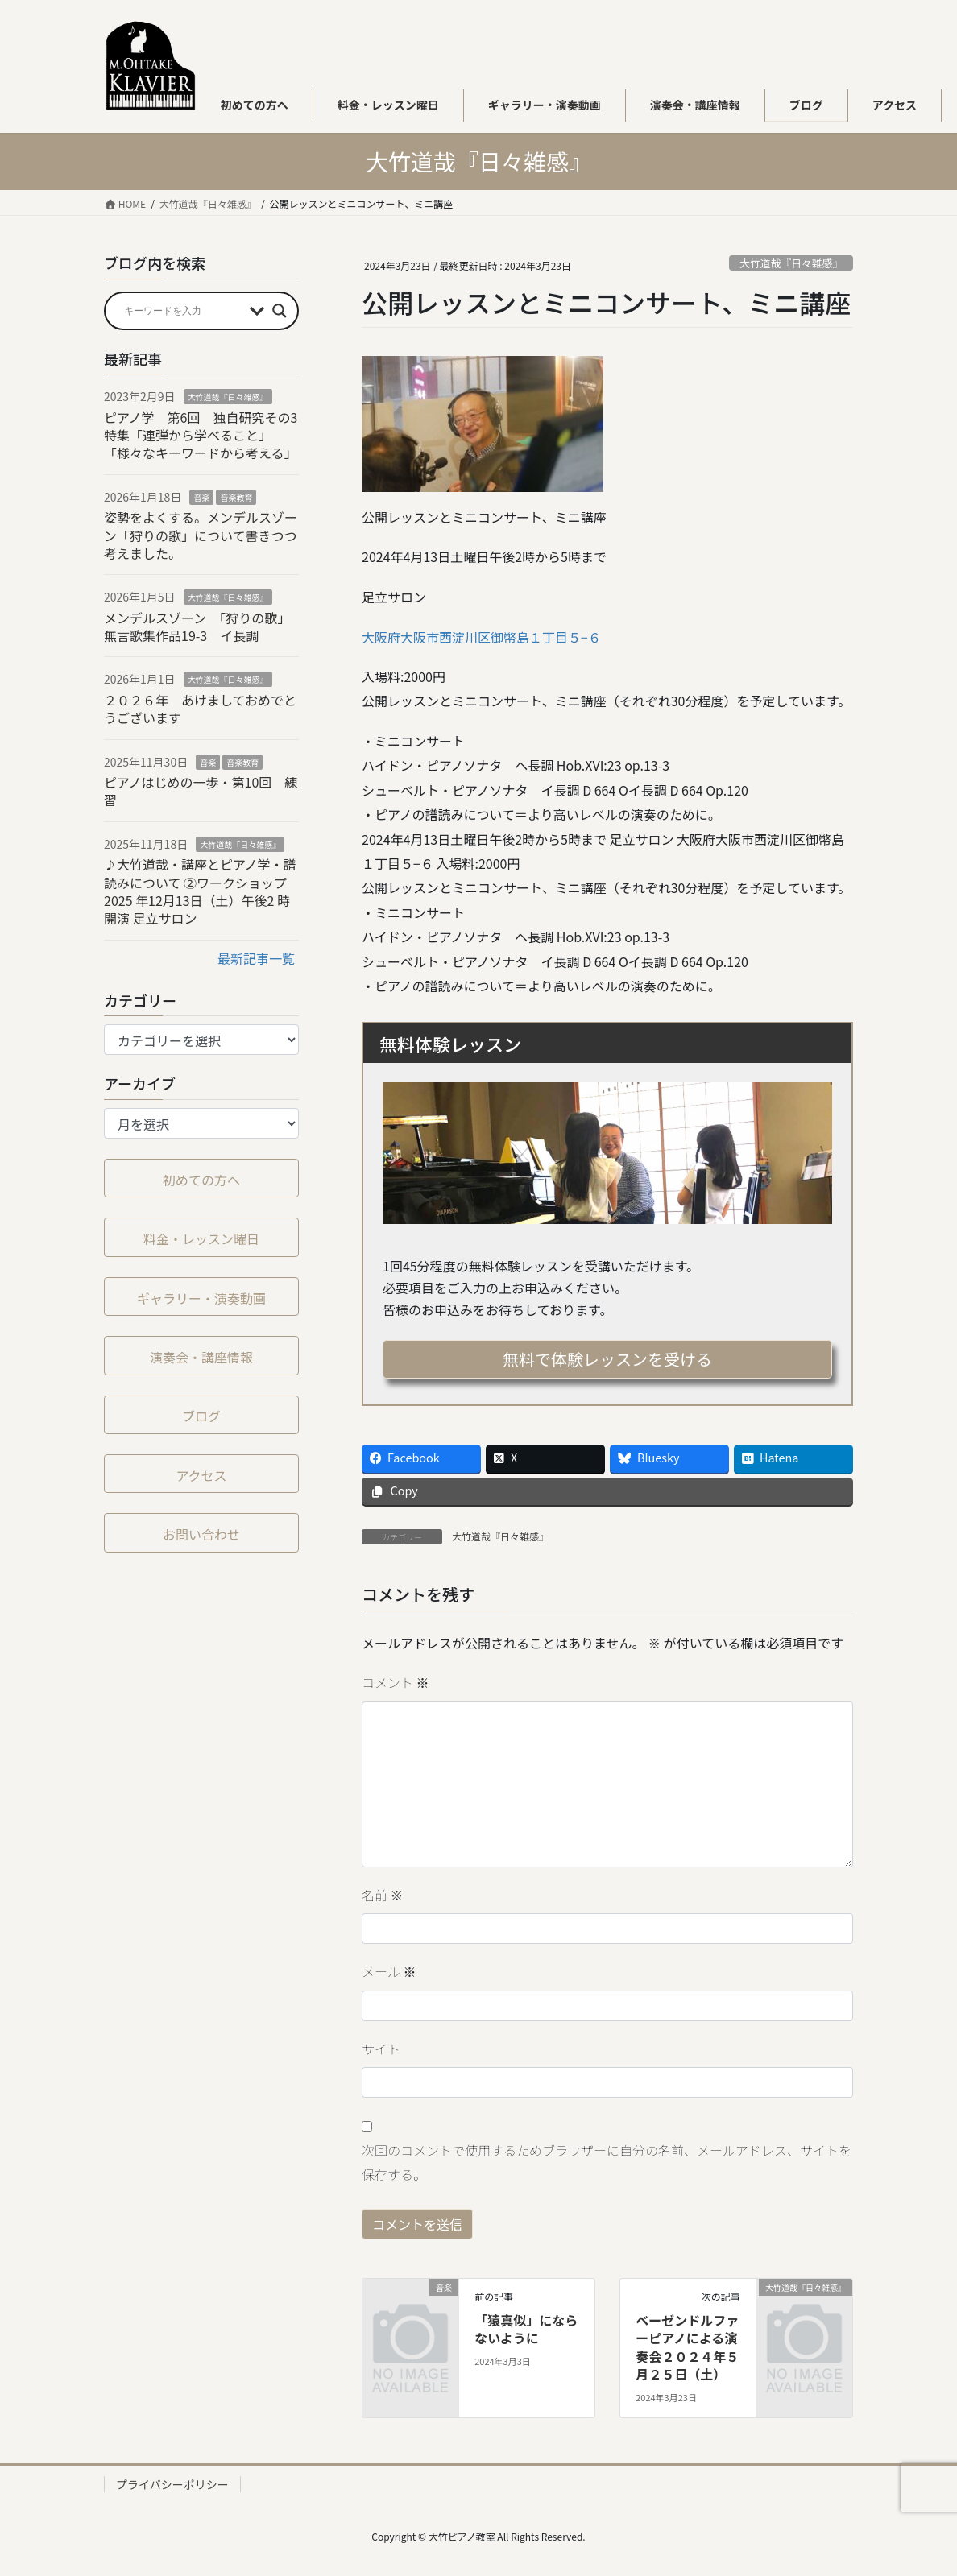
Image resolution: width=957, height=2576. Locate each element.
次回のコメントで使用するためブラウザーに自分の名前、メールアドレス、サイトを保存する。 (606, 2162)
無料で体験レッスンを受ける (607, 1359)
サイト (381, 2048)
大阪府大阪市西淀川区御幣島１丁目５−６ (481, 637)
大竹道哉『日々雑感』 (791, 263)
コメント (395, 1682)
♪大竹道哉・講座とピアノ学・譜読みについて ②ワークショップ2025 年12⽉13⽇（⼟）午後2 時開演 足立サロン (200, 891)
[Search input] (183, 311)
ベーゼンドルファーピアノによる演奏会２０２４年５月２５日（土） (687, 2347)
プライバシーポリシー (172, 2484)
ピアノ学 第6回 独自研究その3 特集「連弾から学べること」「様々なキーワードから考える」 (207, 435)
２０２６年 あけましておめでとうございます (200, 708)
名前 (383, 1894)
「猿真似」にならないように (526, 2328)
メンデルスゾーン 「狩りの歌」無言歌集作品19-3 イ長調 (197, 626)
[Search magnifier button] (279, 311)
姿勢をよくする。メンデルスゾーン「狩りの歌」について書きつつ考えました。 (200, 535)
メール (389, 1971)
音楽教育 (236, 497)
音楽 (201, 497)
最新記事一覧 (256, 958)
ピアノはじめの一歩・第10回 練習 (200, 790)
